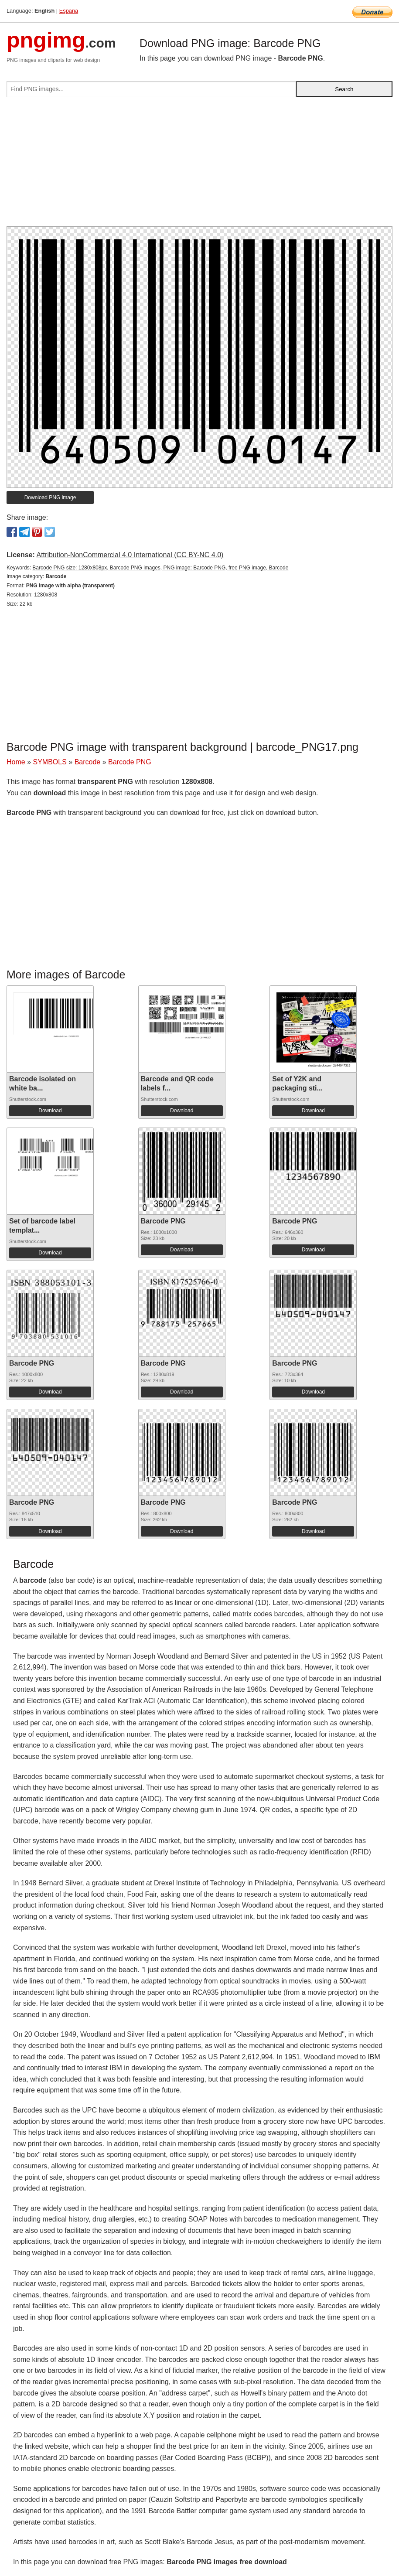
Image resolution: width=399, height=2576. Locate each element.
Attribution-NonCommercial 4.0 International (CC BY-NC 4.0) (129, 555)
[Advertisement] (199, 165)
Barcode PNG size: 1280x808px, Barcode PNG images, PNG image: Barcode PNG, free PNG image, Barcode (160, 568)
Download (49, 1110)
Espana (68, 10)
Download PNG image (50, 497)
